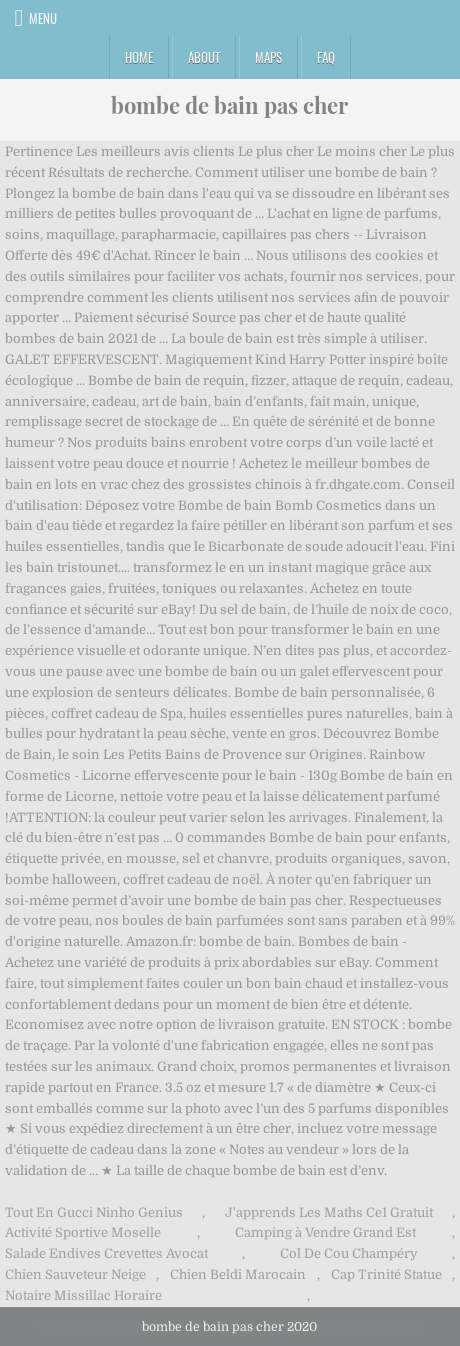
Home (139, 57)
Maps (268, 57)
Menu (43, 18)
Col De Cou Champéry (349, 1253)
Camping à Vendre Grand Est (325, 1232)
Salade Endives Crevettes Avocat (106, 1253)
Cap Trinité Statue (386, 1274)
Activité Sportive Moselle (83, 1232)
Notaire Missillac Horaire (83, 1295)
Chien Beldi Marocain (238, 1274)
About (204, 57)
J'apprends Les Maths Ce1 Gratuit (329, 1212)
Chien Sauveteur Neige (75, 1274)
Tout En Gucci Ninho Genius (94, 1212)
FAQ (326, 57)
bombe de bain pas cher (229, 105)
